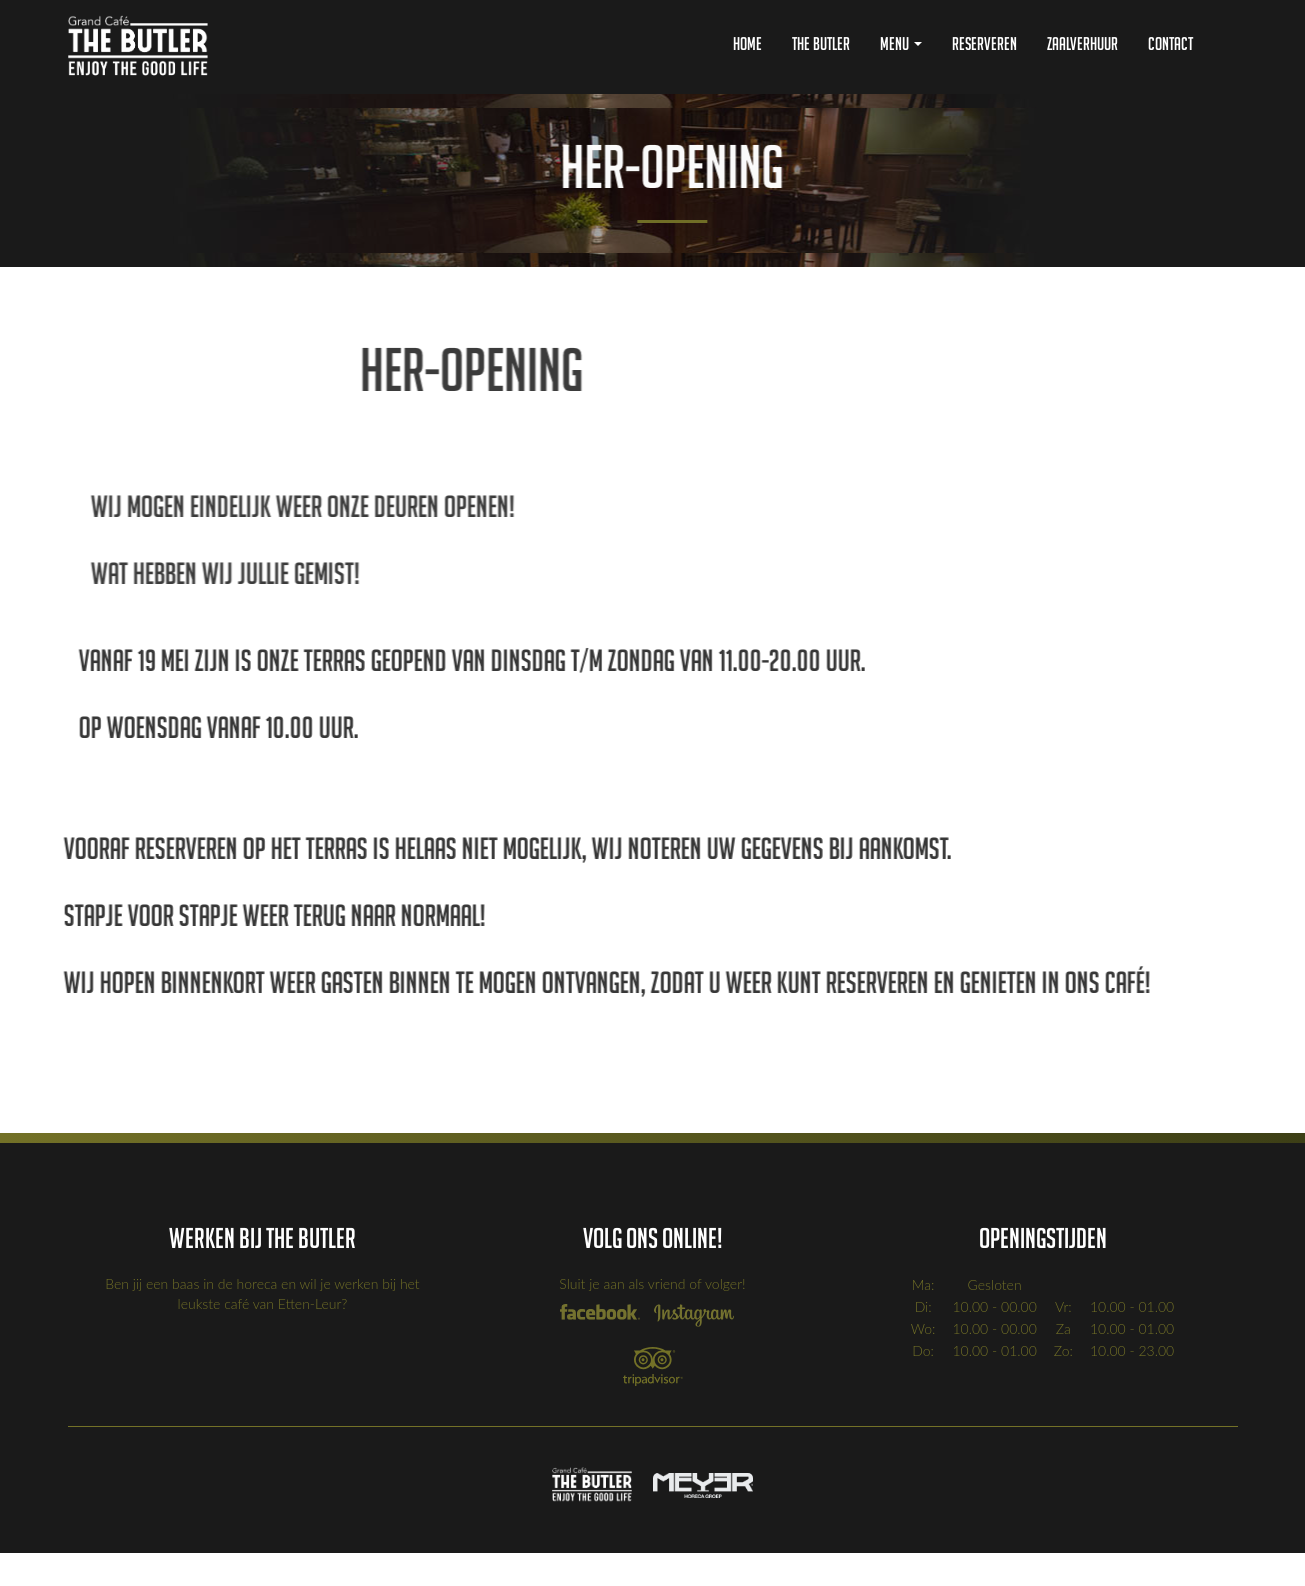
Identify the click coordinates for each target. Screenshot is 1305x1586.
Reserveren (984, 43)
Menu (901, 43)
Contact (1170, 43)
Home (747, 43)
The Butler (821, 43)
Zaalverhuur (1082, 43)
